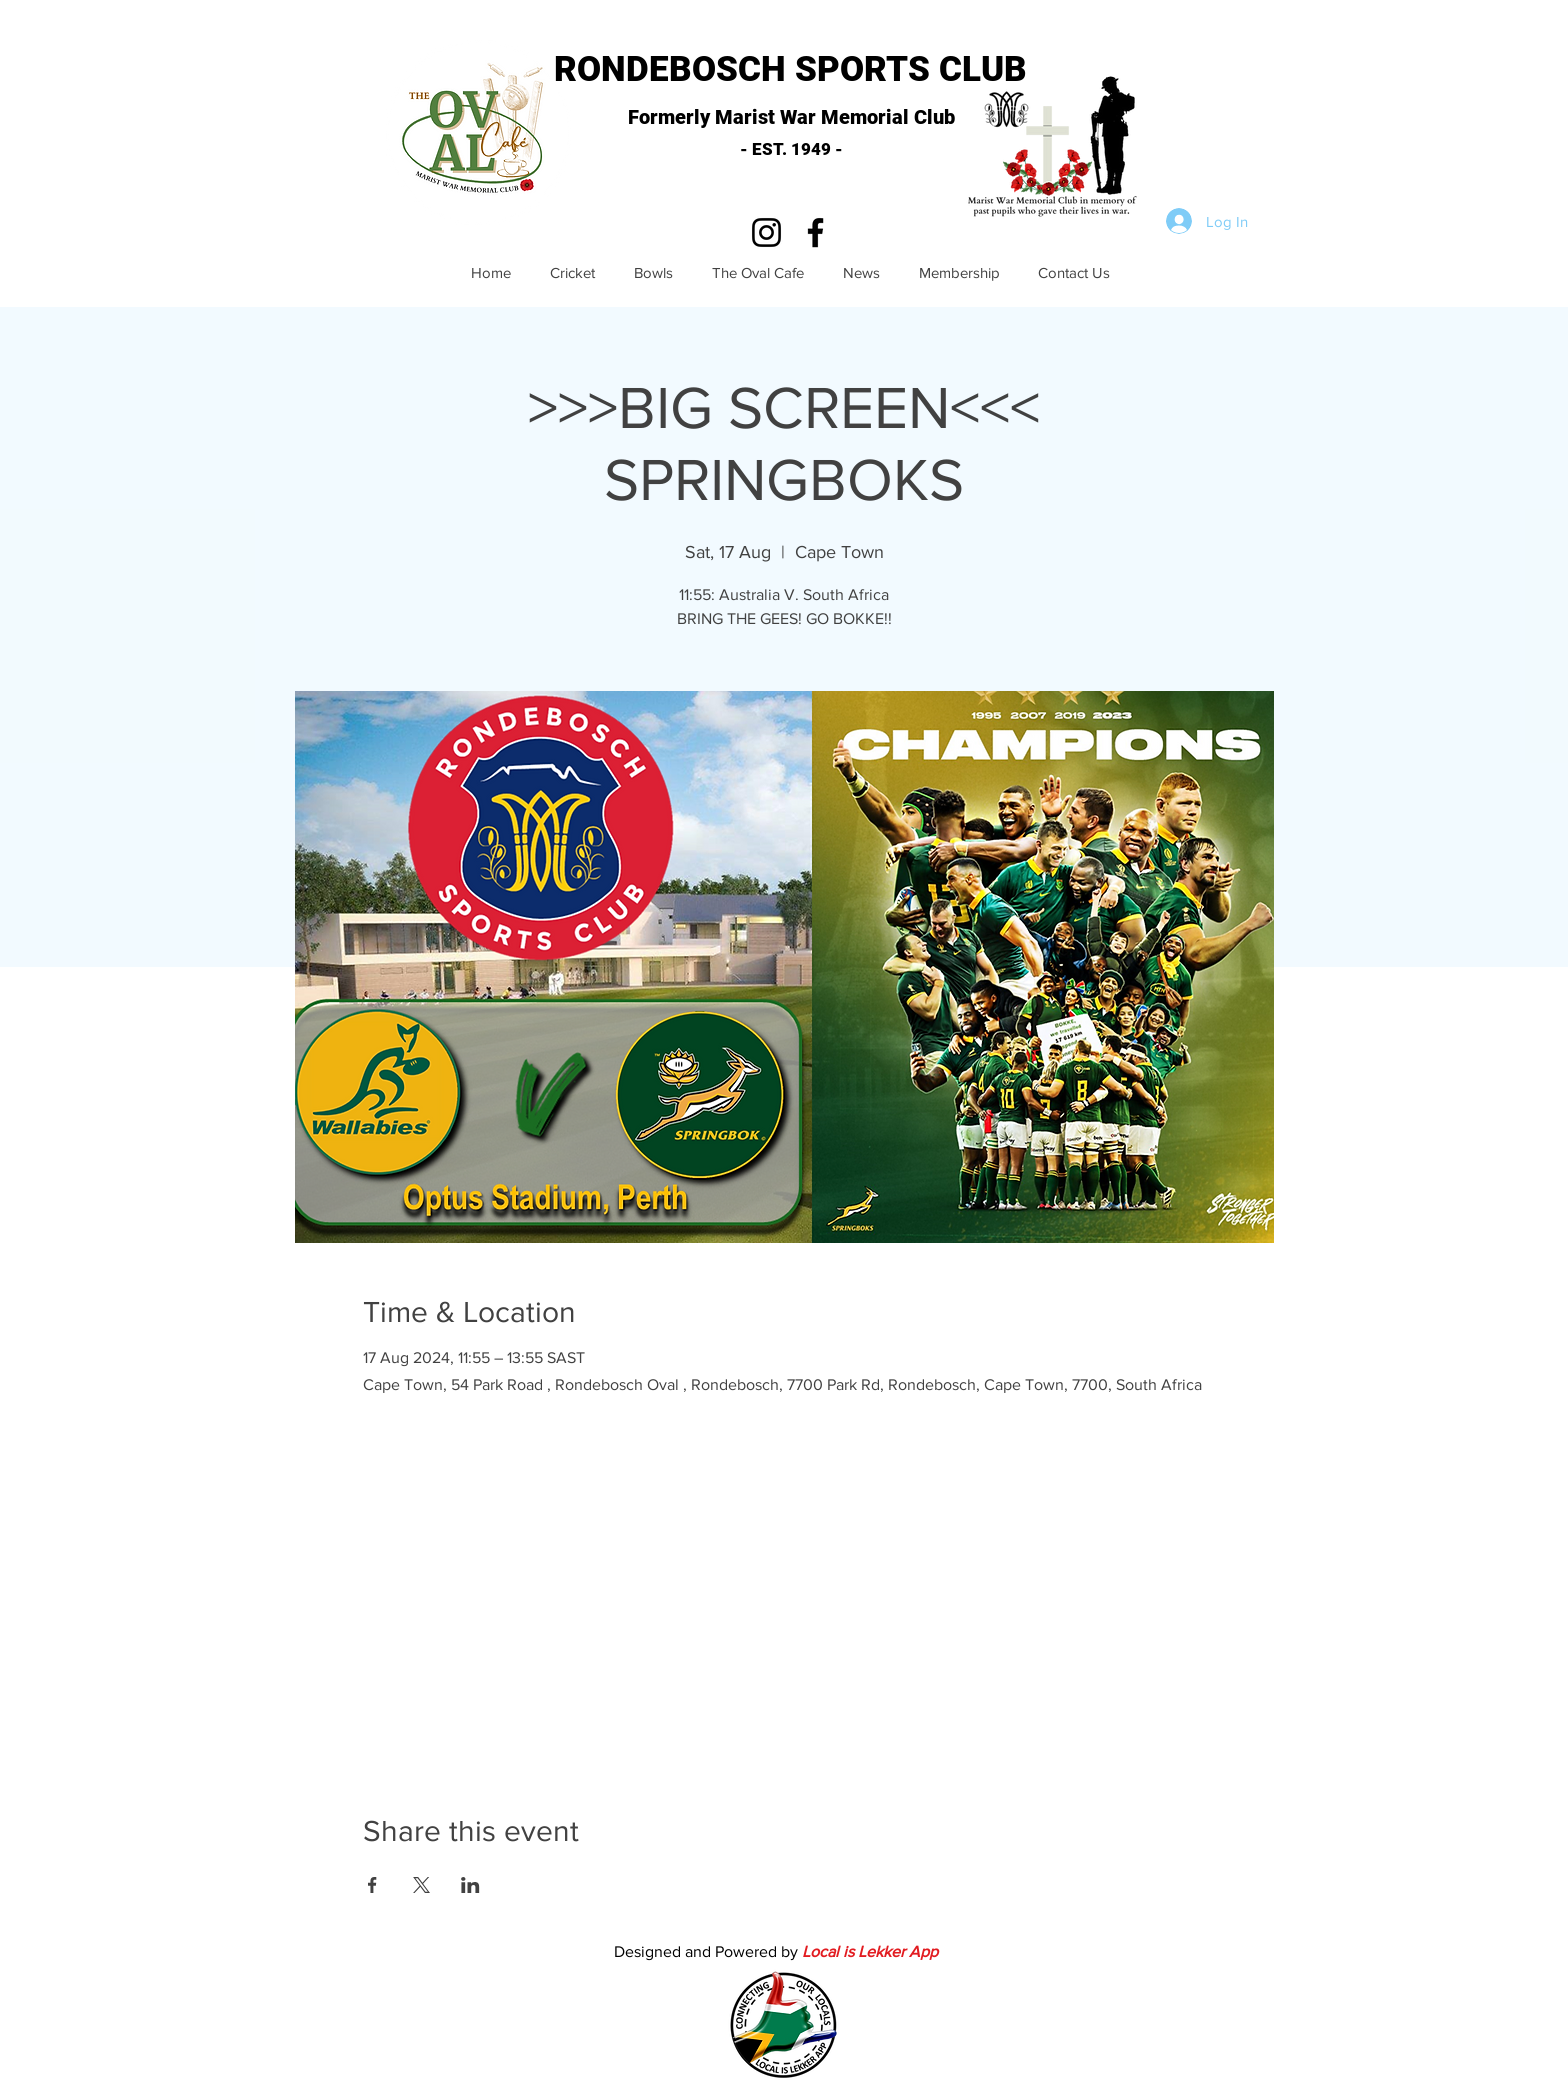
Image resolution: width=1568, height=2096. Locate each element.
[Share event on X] (421, 1885)
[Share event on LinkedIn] (470, 1885)
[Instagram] (766, 232)
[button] (1057, 150)
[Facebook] (815, 232)
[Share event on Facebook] (372, 1885)
